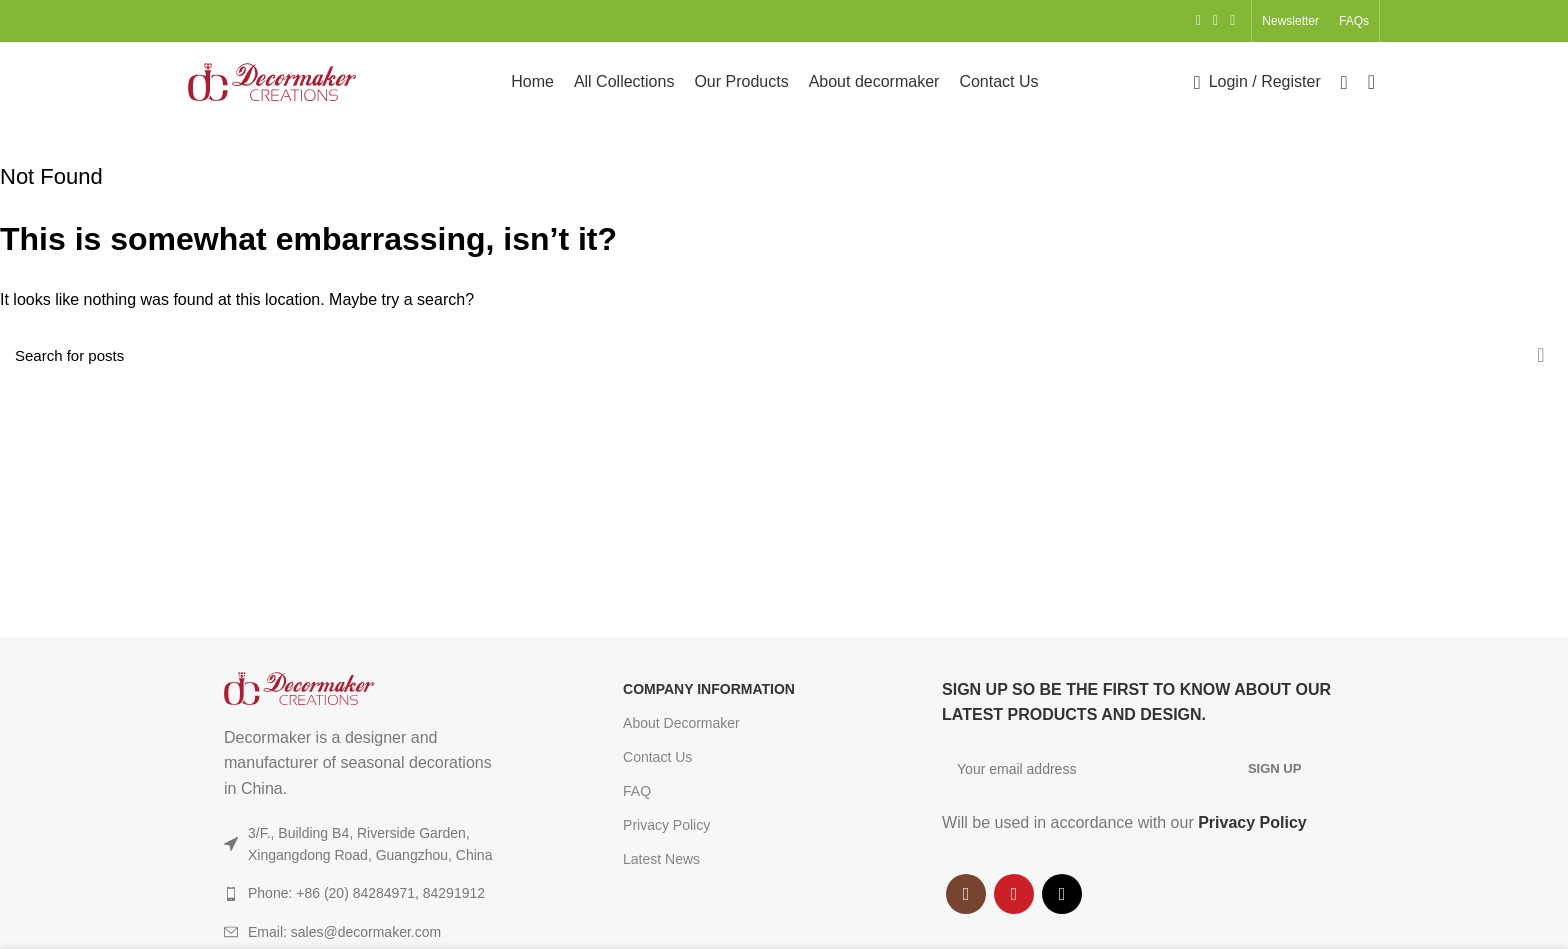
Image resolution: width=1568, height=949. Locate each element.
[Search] (1344, 82)
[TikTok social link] (1232, 21)
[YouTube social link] (1215, 21)
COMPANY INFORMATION (709, 689)
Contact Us (657, 757)
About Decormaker (681, 723)
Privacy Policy (666, 825)
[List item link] (383, 932)
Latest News (661, 859)
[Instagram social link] (1198, 21)
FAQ (637, 791)
